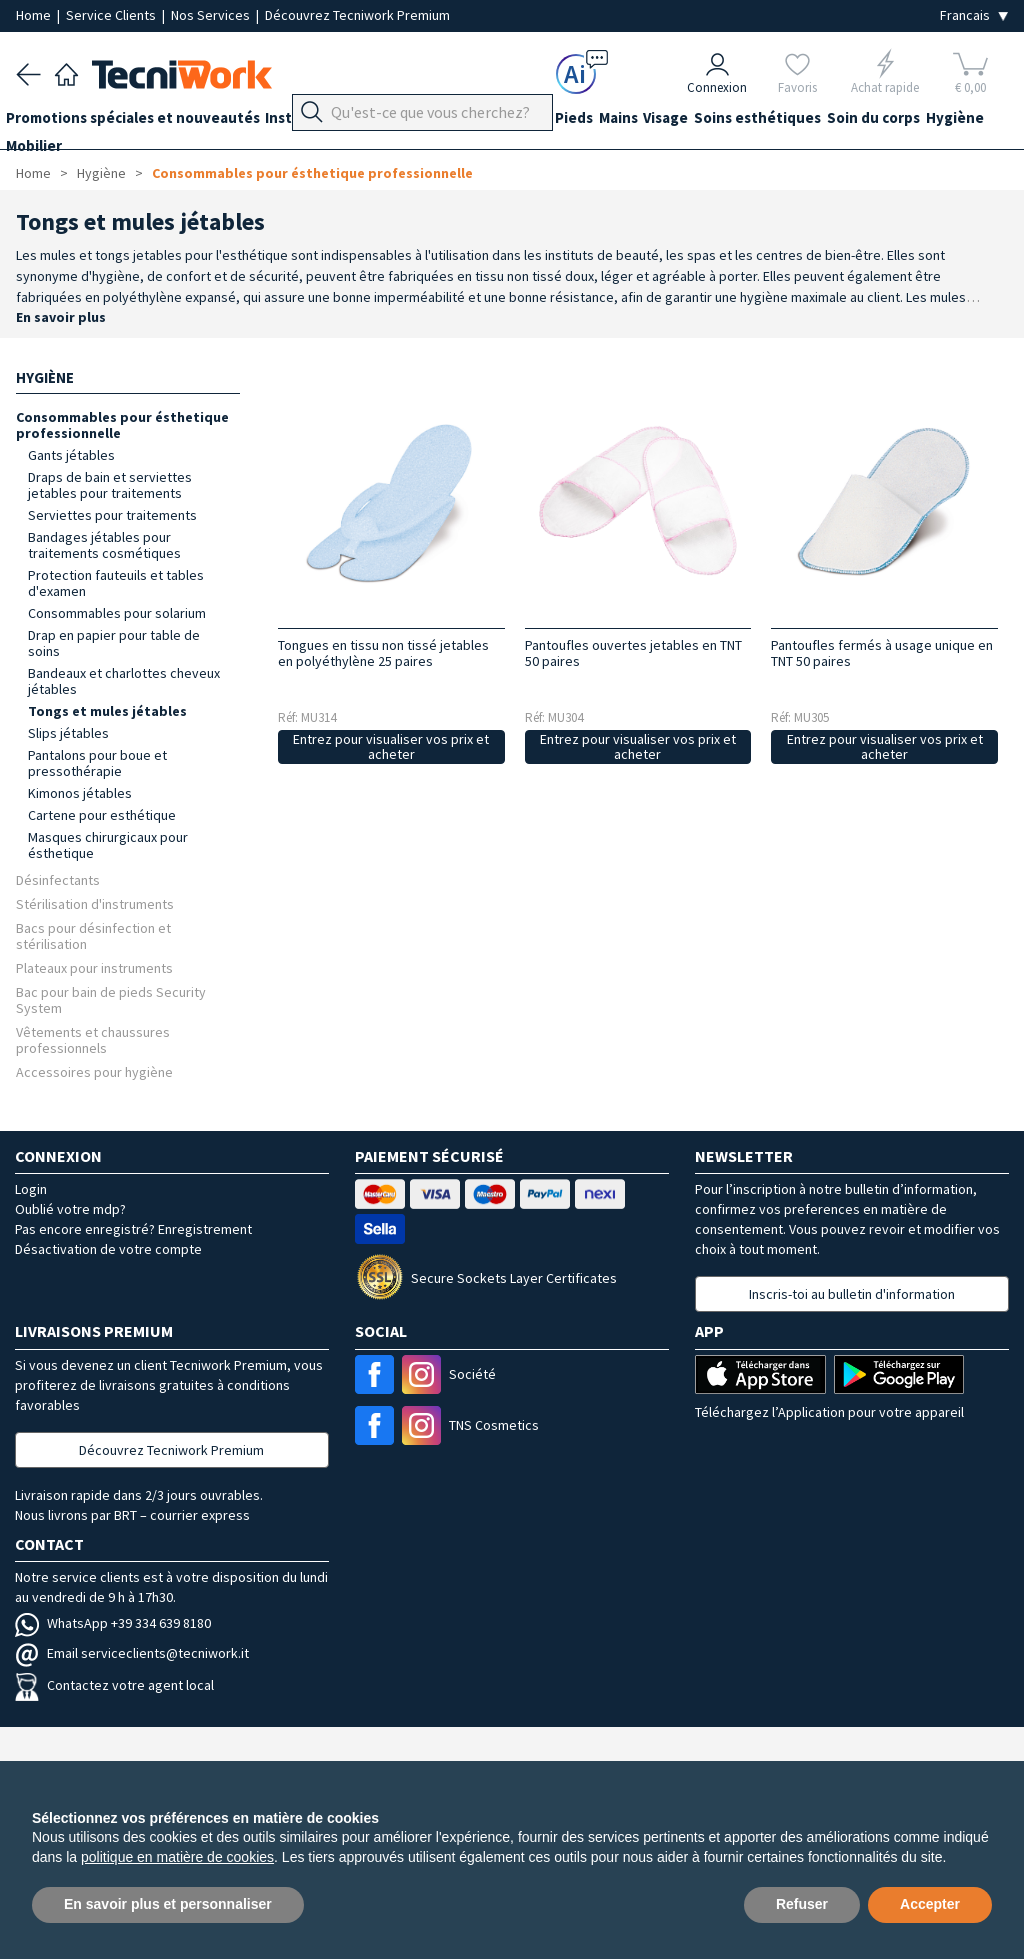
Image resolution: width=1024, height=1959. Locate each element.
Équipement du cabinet (499, 121)
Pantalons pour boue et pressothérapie (97, 763)
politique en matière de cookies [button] (177, 1857)
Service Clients (112, 15)
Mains (669, 121)
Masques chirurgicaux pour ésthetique (108, 845)
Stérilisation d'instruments (95, 903)
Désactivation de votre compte (108, 1249)
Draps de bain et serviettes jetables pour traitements (110, 485)
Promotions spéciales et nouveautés (143, 121)
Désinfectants (58, 879)
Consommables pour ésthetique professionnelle (312, 173)
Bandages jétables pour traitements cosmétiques (104, 545)
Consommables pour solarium (117, 613)
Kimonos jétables (80, 793)
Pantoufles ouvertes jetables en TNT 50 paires (633, 653)
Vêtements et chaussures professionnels (93, 1039)
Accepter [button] (930, 1904)
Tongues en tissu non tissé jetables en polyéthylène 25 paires (383, 653)
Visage (727, 121)
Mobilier (118, 157)
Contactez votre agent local (114, 1685)
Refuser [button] (802, 1904)
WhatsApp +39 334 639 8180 (113, 1623)
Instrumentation (344, 121)
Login (31, 1189)
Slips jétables (68, 733)
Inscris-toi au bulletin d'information (852, 1294)
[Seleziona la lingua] (974, 15)
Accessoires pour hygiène (94, 1071)
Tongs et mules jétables (107, 711)
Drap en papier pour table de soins (114, 643)
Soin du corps (955, 121)
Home (35, 15)
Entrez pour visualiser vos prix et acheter (391, 746)
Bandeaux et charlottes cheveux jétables (124, 681)
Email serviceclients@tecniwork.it (132, 1653)
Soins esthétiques (829, 121)
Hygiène (45, 157)
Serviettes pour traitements (112, 515)
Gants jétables (71, 455)
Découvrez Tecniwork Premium (357, 15)
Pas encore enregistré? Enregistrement (133, 1229)
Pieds (615, 121)
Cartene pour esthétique (102, 815)
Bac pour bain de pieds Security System (111, 999)
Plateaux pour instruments (94, 967)
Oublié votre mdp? (70, 1209)
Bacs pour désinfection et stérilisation (93, 935)
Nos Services (212, 15)
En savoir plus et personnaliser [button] (168, 1904)
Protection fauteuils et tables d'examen (116, 583)
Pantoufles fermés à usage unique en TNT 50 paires (882, 653)
